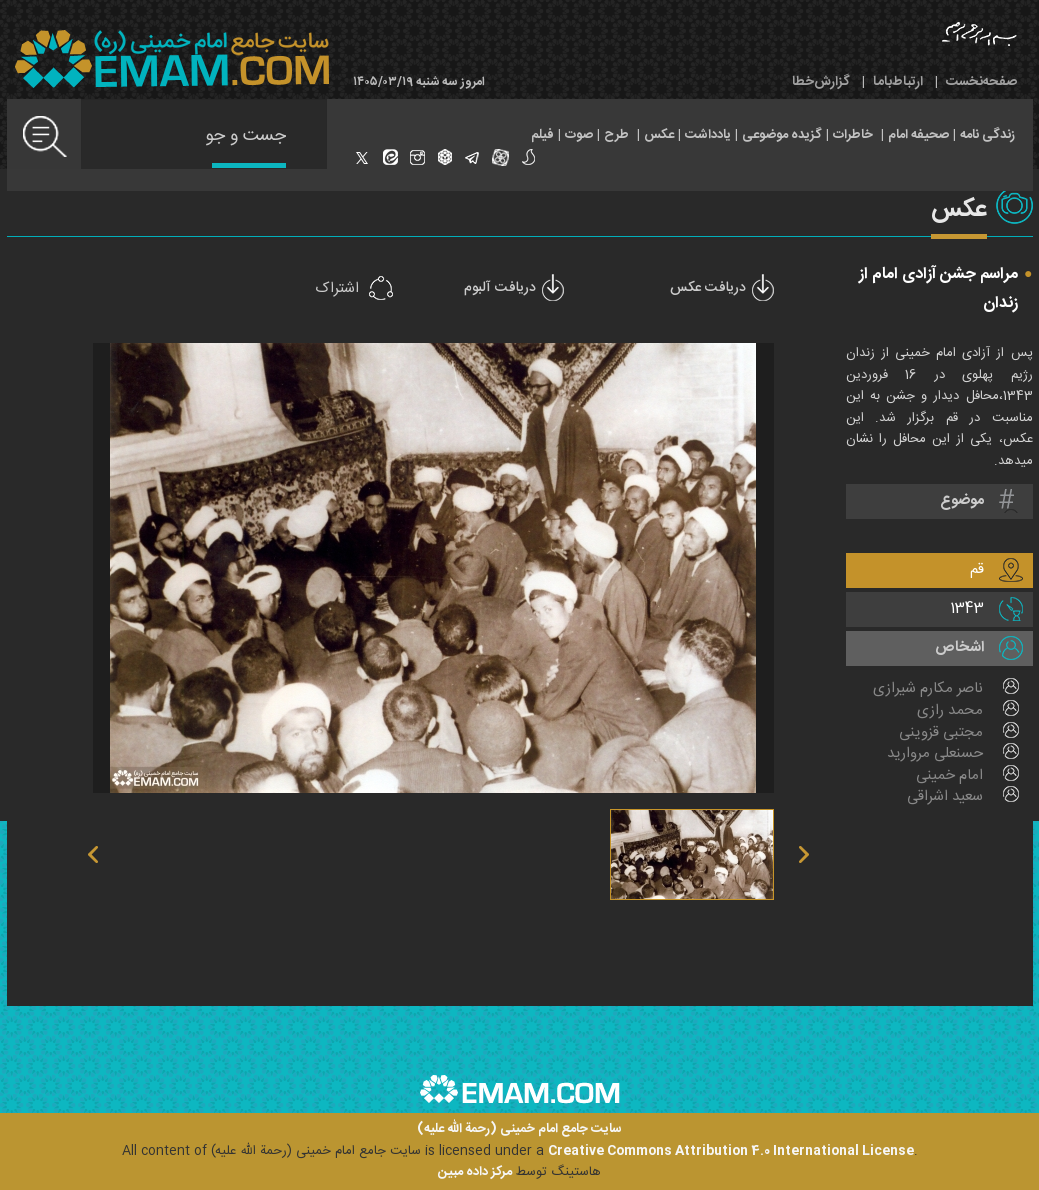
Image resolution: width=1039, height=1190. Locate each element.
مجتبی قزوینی (941, 733)
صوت (579, 135)
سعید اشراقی (945, 797)
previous (266, 568)
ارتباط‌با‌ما (898, 82)
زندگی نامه (987, 135)
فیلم (542, 135)
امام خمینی (949, 776)
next (599, 568)
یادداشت (708, 135)
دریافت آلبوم (500, 289)
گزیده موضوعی (782, 135)
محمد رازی (950, 711)
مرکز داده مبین (475, 1172)
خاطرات (853, 135)
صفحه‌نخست (981, 82)
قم (977, 569)
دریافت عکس (708, 289)
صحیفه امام (918, 135)
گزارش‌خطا (821, 82)
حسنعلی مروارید (935, 754)
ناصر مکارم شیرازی (928, 689)
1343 (967, 608)
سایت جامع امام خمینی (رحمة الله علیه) (519, 1129)
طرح (616, 135)
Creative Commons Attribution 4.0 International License (731, 1151)
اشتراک (337, 289)
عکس (659, 135)
